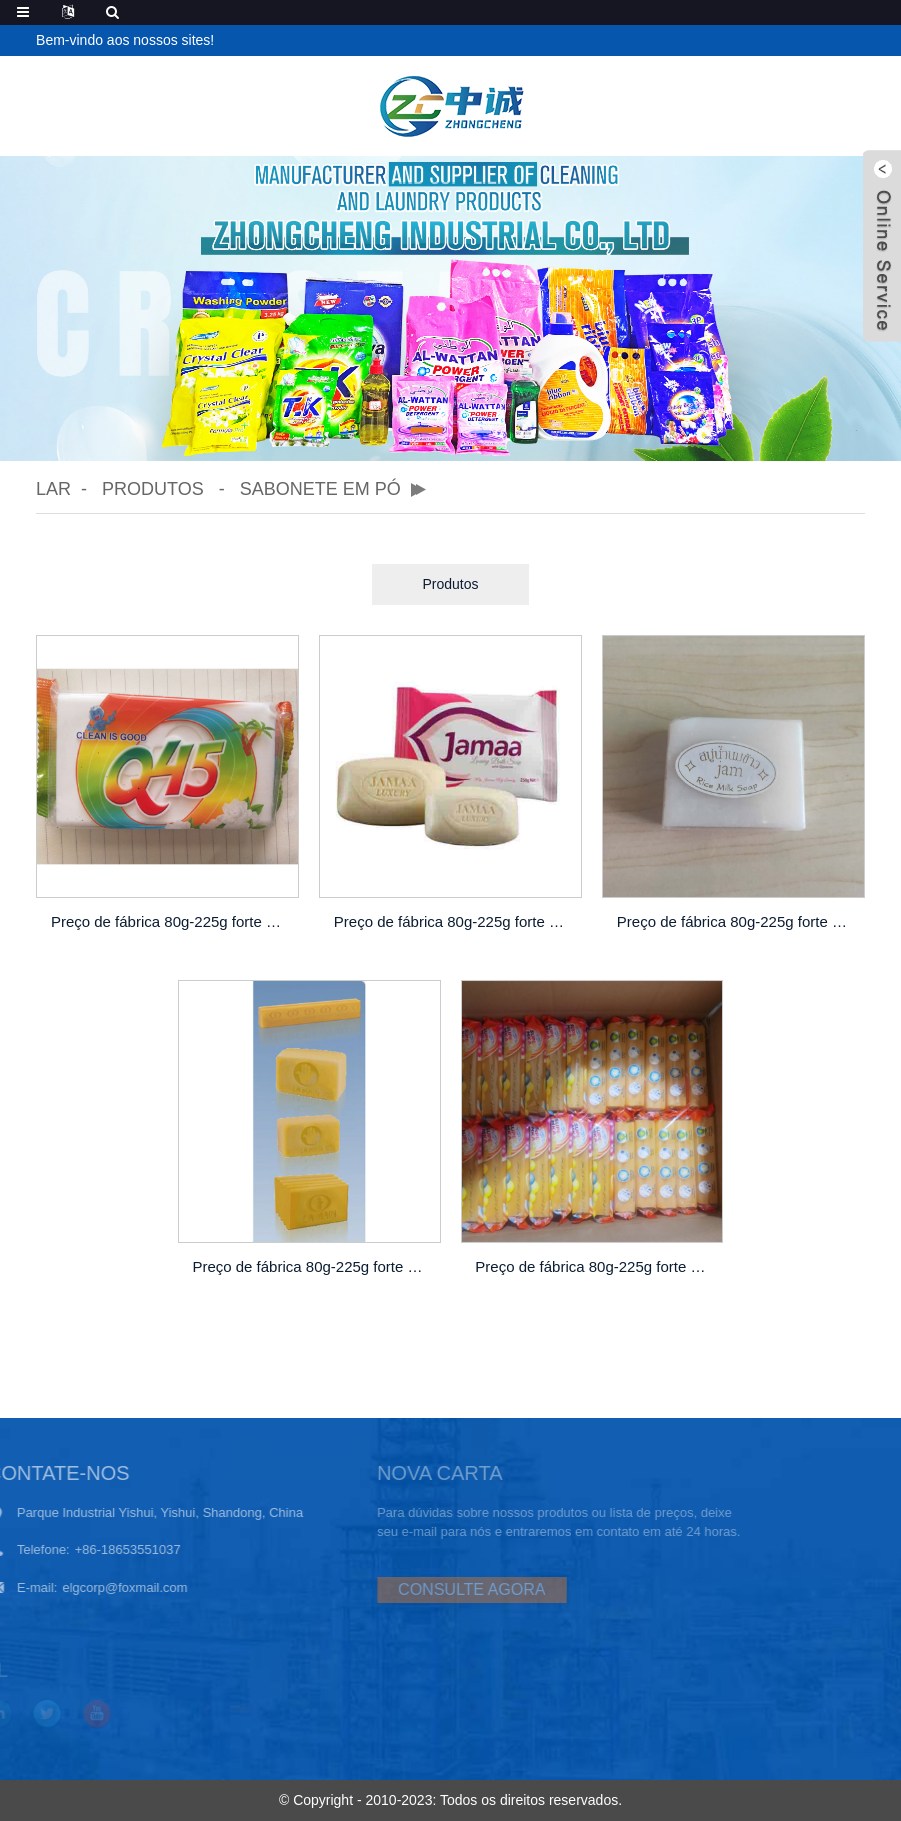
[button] (427, 430)
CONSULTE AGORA (432, 1589)
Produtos (153, 489)
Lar (53, 489)
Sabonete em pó (320, 489)
